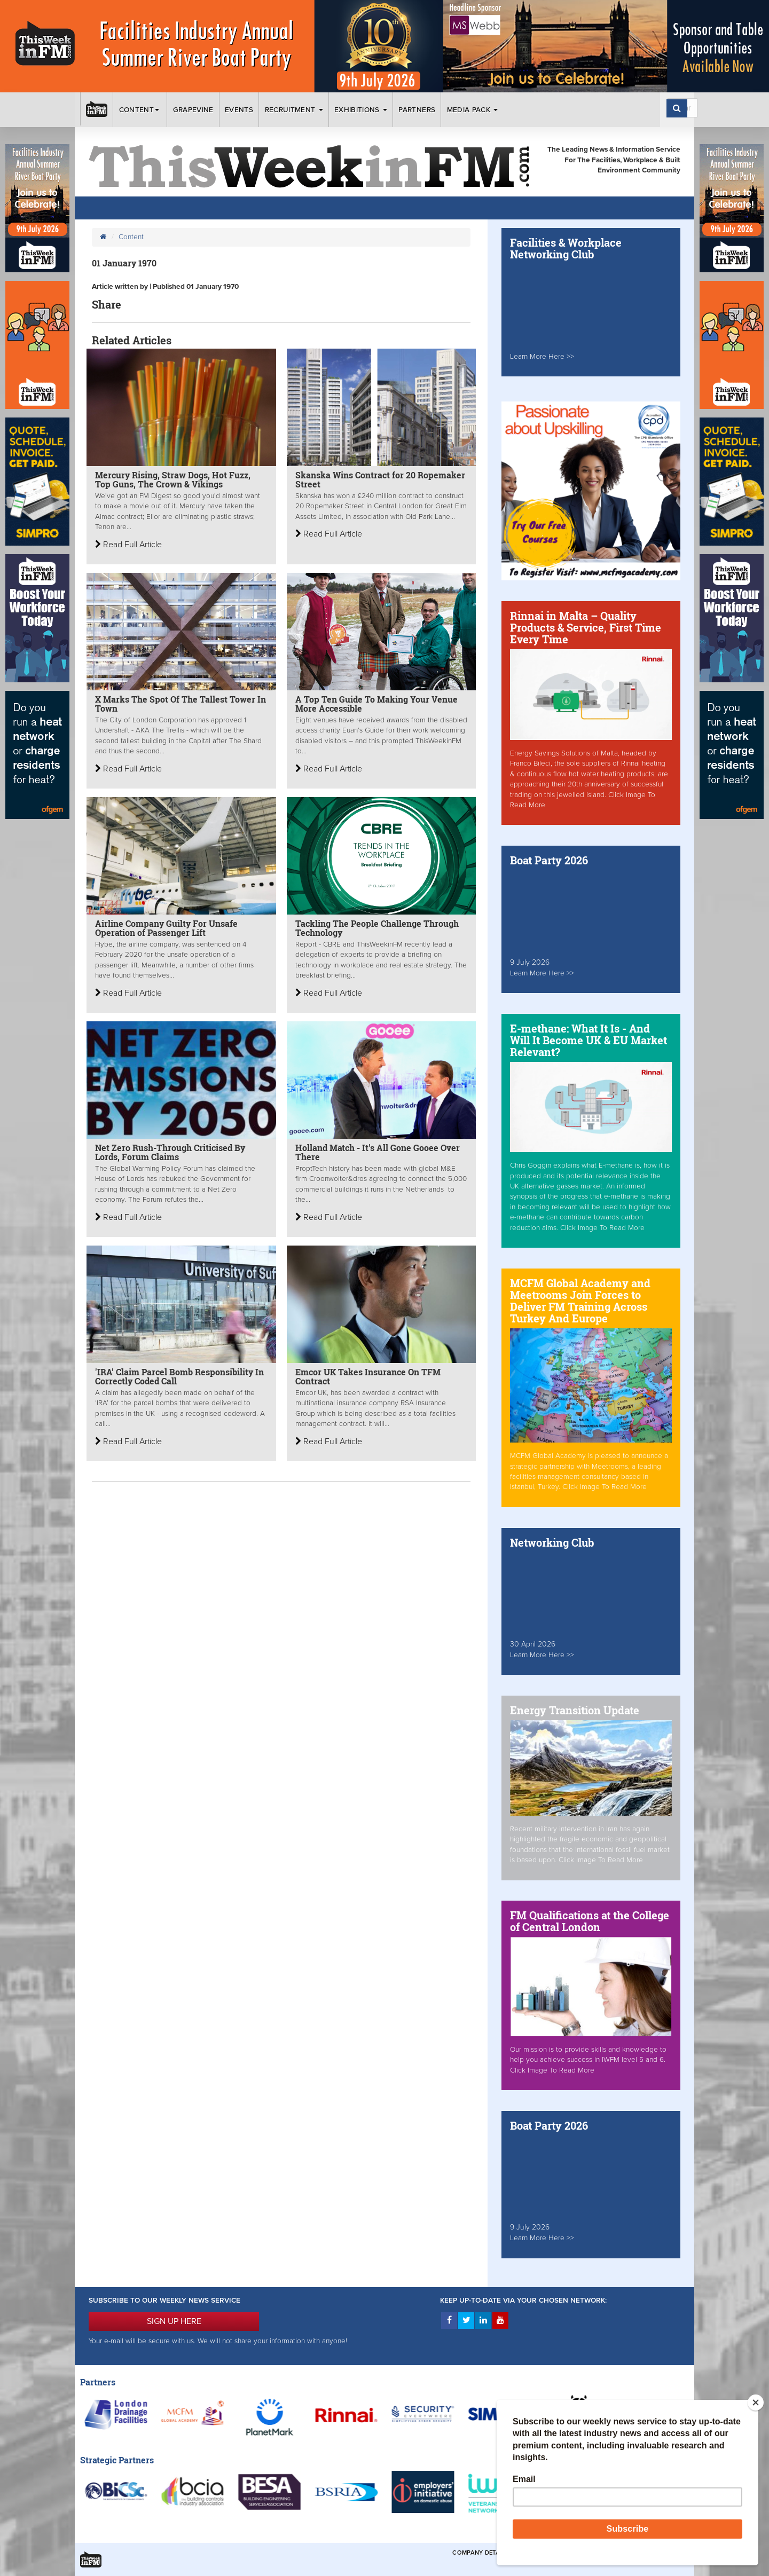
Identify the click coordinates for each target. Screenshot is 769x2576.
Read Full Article (128, 544)
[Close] (756, 2402)
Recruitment (294, 110)
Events (239, 110)
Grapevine (193, 110)
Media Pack (472, 110)
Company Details (480, 2552)
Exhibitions (360, 110)
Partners (416, 110)
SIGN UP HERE (174, 2321)
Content (140, 110)
